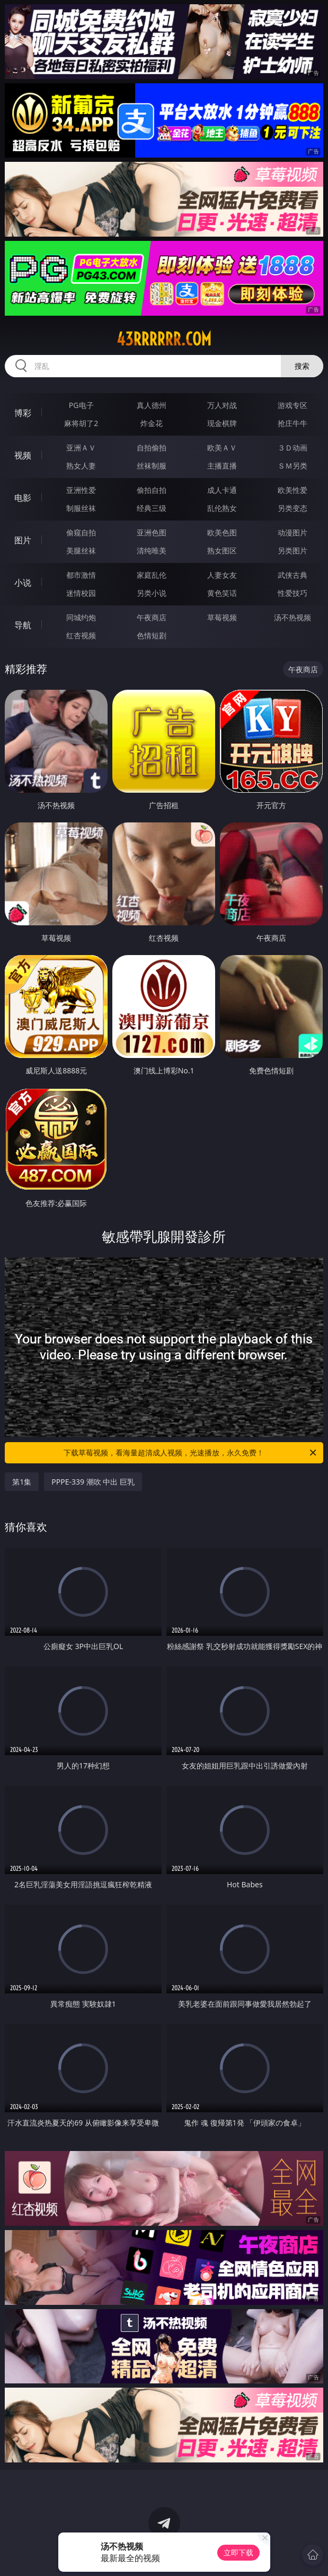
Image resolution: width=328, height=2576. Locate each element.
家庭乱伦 (151, 575)
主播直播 (222, 466)
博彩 (22, 413)
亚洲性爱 (81, 490)
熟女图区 (222, 550)
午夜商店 (151, 617)
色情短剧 (151, 635)
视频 (22, 455)
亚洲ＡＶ (81, 448)
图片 (22, 540)
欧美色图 (222, 532)
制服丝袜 (81, 508)
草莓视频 (222, 617)
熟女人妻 (81, 466)
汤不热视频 (292, 617)
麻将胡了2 (81, 423)
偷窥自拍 (81, 532)
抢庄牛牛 (292, 423)
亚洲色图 (151, 532)
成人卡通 (222, 490)
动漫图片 (292, 532)
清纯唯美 (151, 550)
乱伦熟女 (222, 508)
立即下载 (238, 2552)
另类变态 (292, 508)
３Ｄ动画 (292, 448)
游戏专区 (292, 405)
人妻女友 (222, 575)
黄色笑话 (222, 593)
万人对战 (222, 405)
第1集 (21, 1482)
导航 (22, 625)
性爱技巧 (292, 593)
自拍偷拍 (151, 448)
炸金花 (151, 423)
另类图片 (292, 550)
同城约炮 (81, 617)
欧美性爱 (292, 490)
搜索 (302, 366)
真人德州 (151, 405)
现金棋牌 (222, 423)
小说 (22, 582)
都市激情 (81, 575)
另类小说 (151, 593)
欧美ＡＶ (222, 448)
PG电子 (81, 405)
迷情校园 (81, 593)
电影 (22, 498)
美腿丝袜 (81, 550)
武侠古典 (292, 575)
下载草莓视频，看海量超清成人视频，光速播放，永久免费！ (190, 1452)
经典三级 (151, 508)
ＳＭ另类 (292, 466)
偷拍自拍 (151, 490)
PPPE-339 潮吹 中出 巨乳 (93, 1482)
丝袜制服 (151, 466)
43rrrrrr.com (164, 339)
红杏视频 (81, 635)
